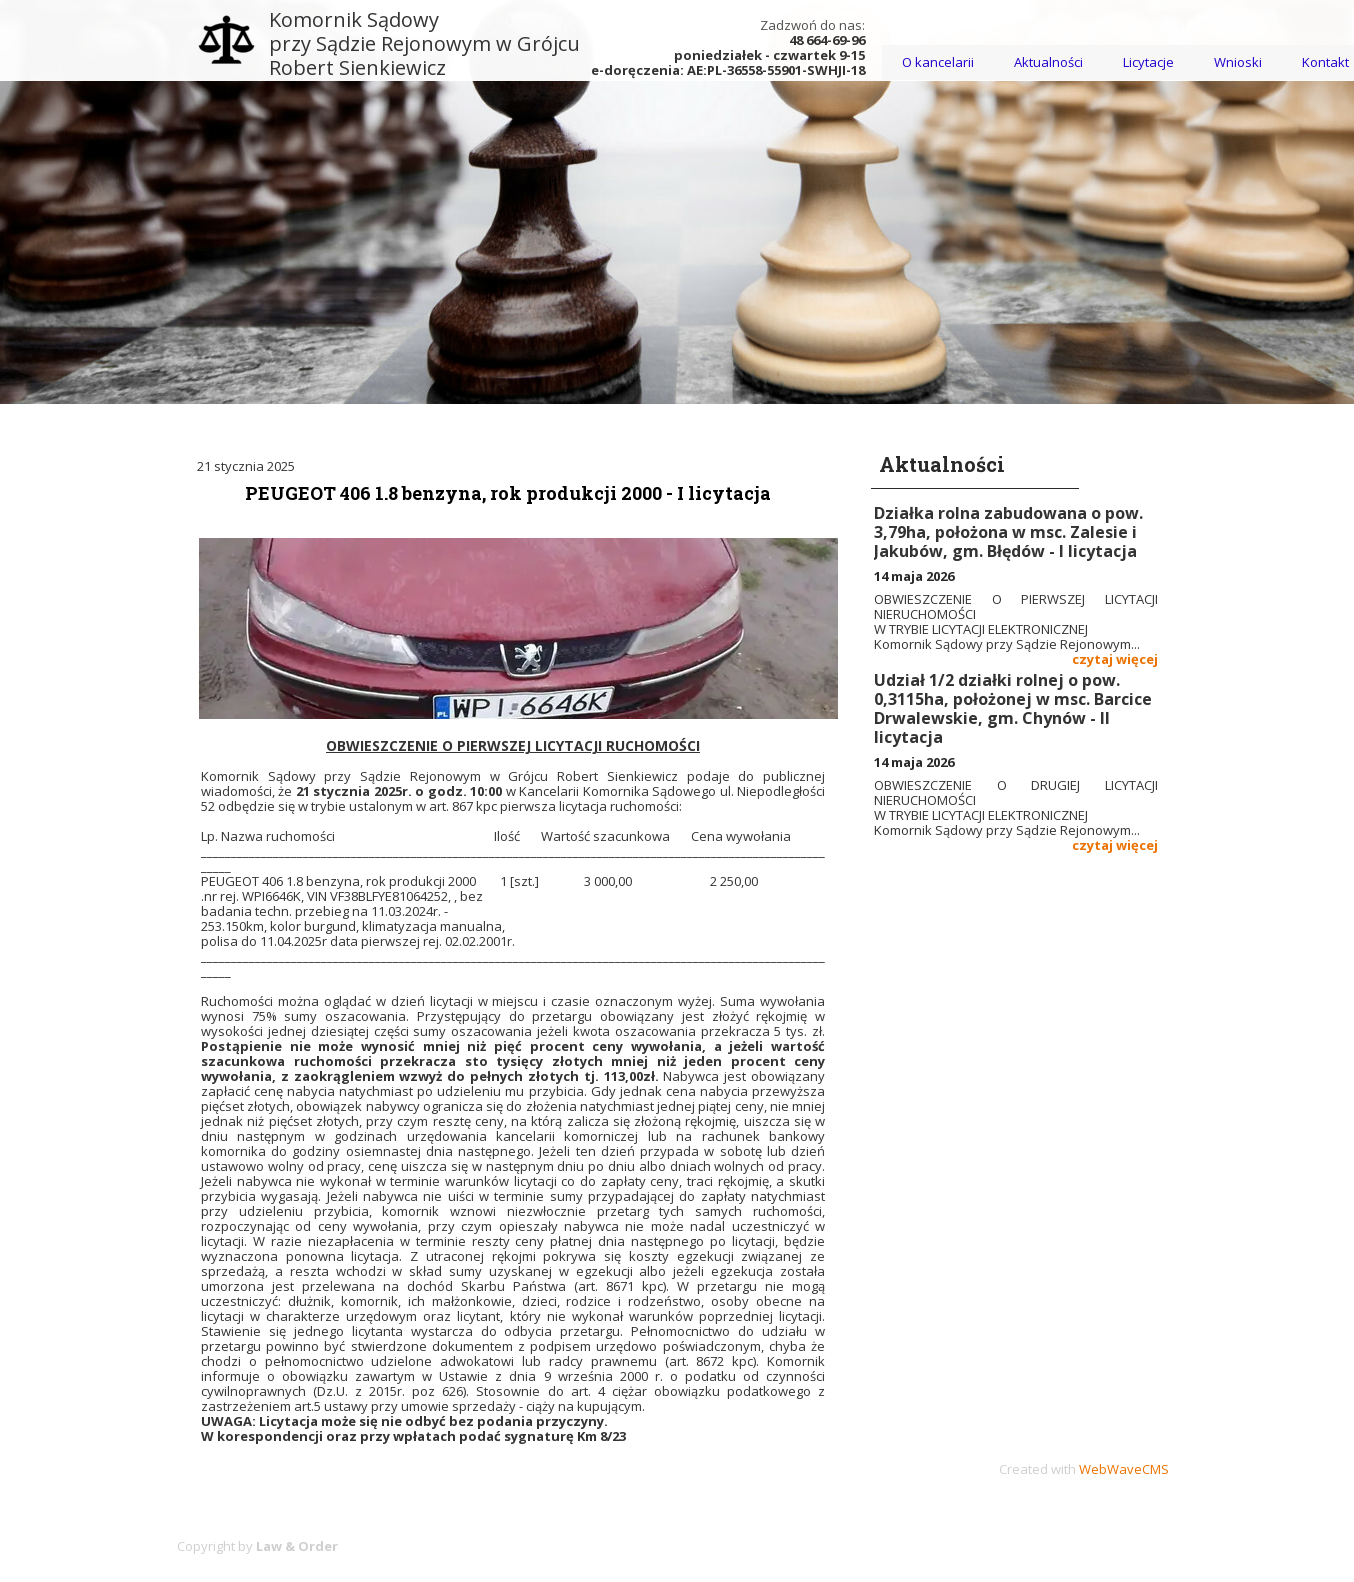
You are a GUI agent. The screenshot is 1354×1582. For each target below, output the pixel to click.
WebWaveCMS (1124, 1469)
